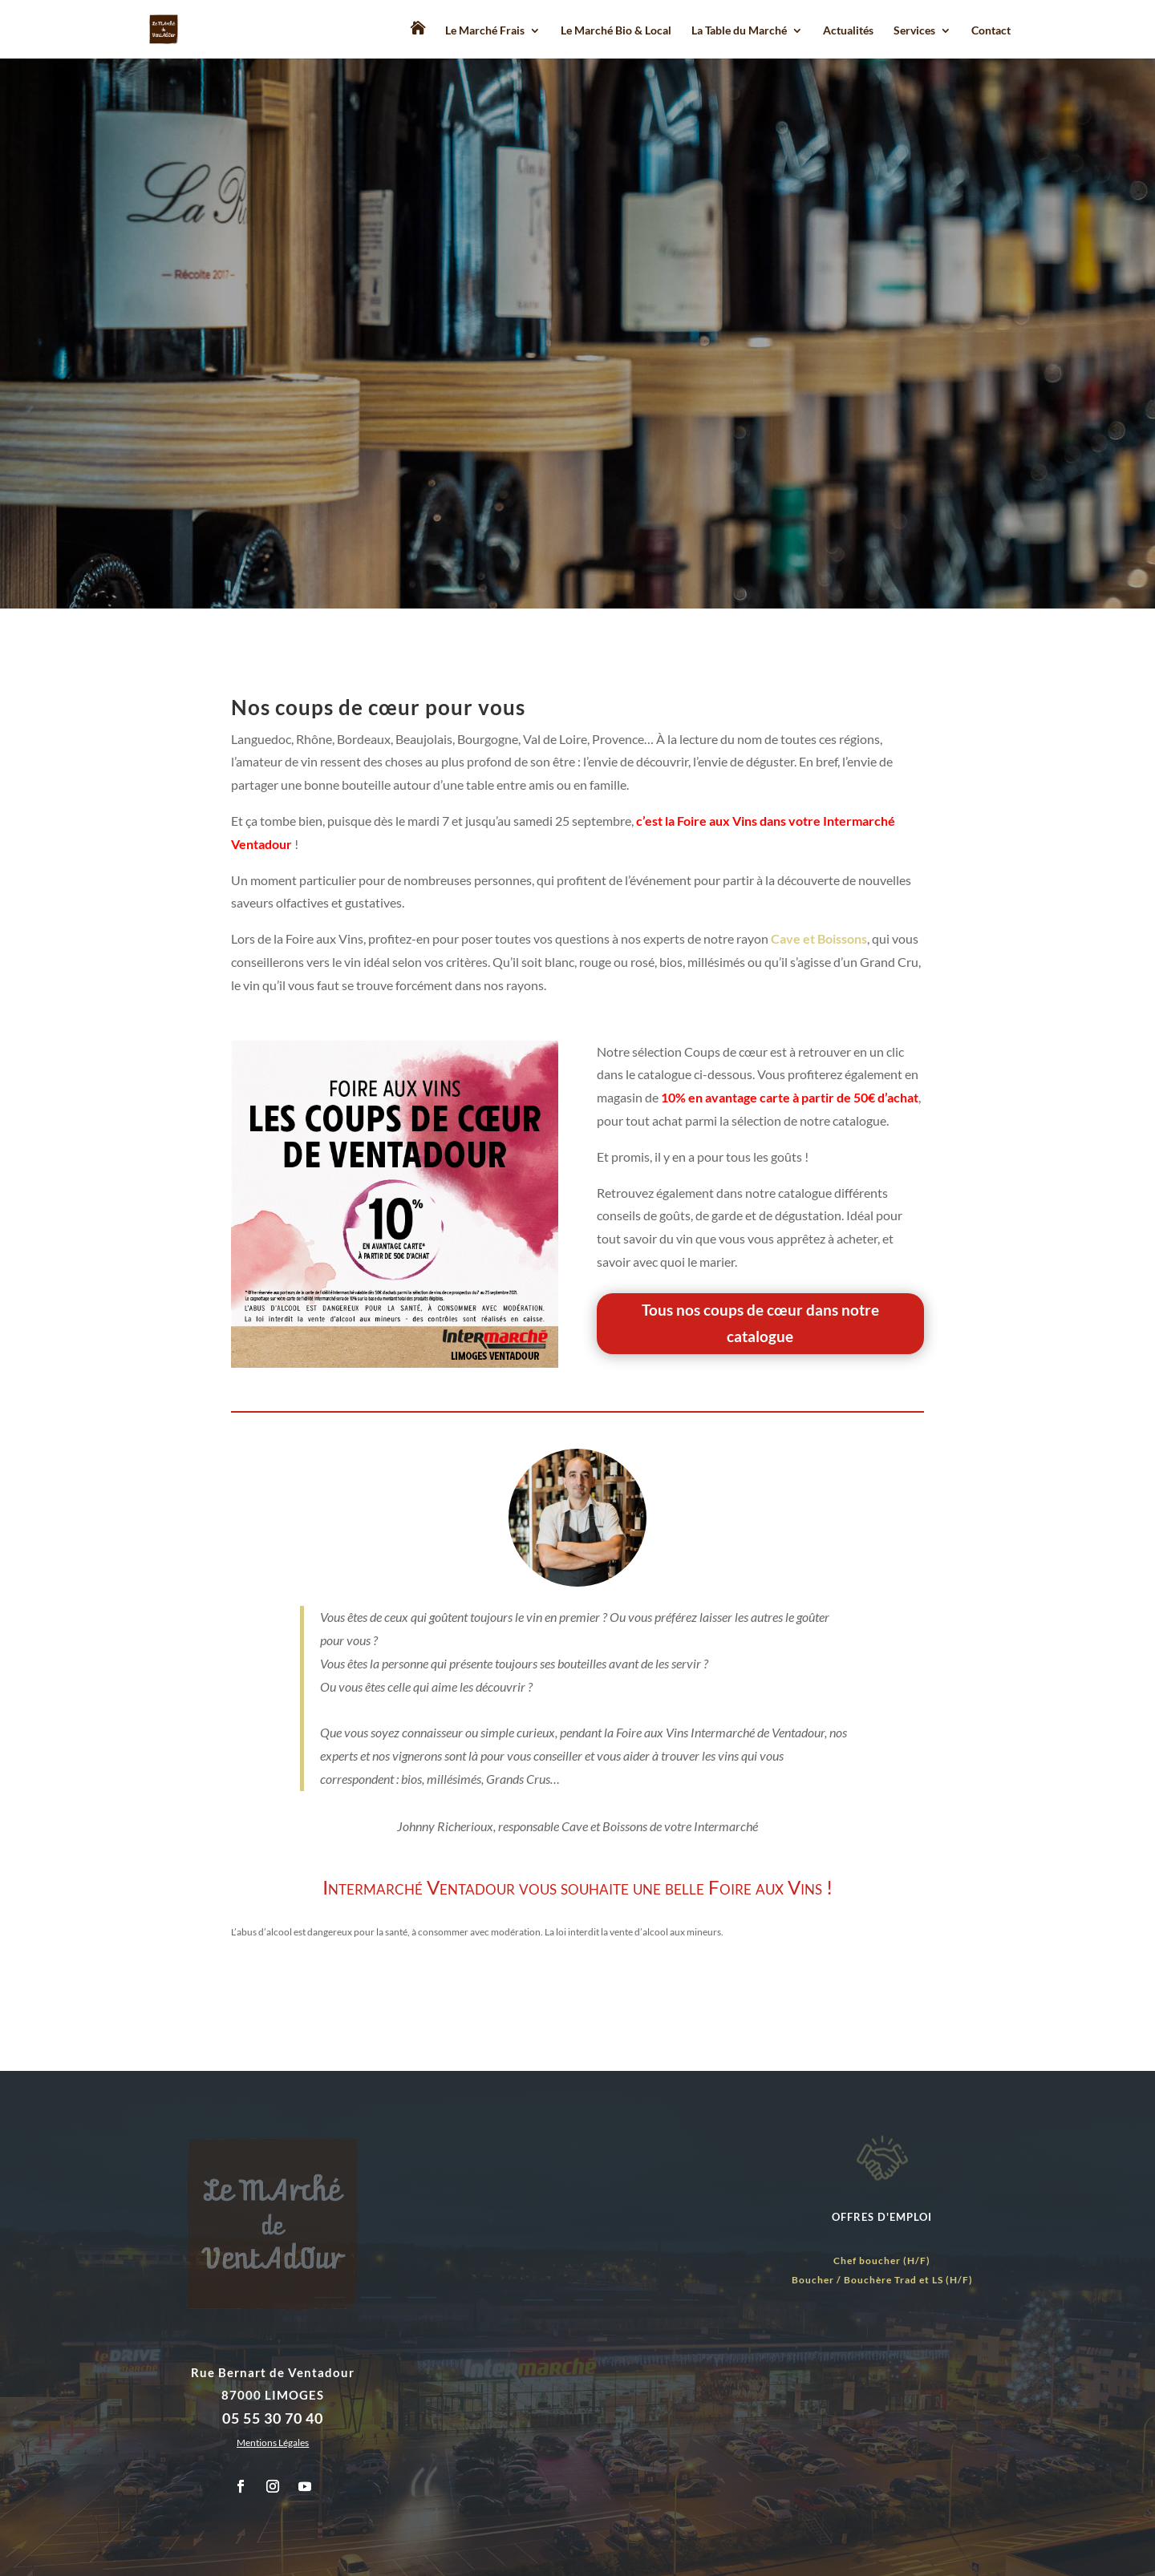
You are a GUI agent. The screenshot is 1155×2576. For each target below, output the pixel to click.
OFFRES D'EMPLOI (882, 2216)
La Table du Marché (739, 31)
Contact (991, 31)
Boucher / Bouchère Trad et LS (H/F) (882, 2280)
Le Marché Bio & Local (616, 31)
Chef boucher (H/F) (881, 2261)
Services (914, 31)
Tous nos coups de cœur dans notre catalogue (760, 1322)
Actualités (848, 31)
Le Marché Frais (485, 31)
